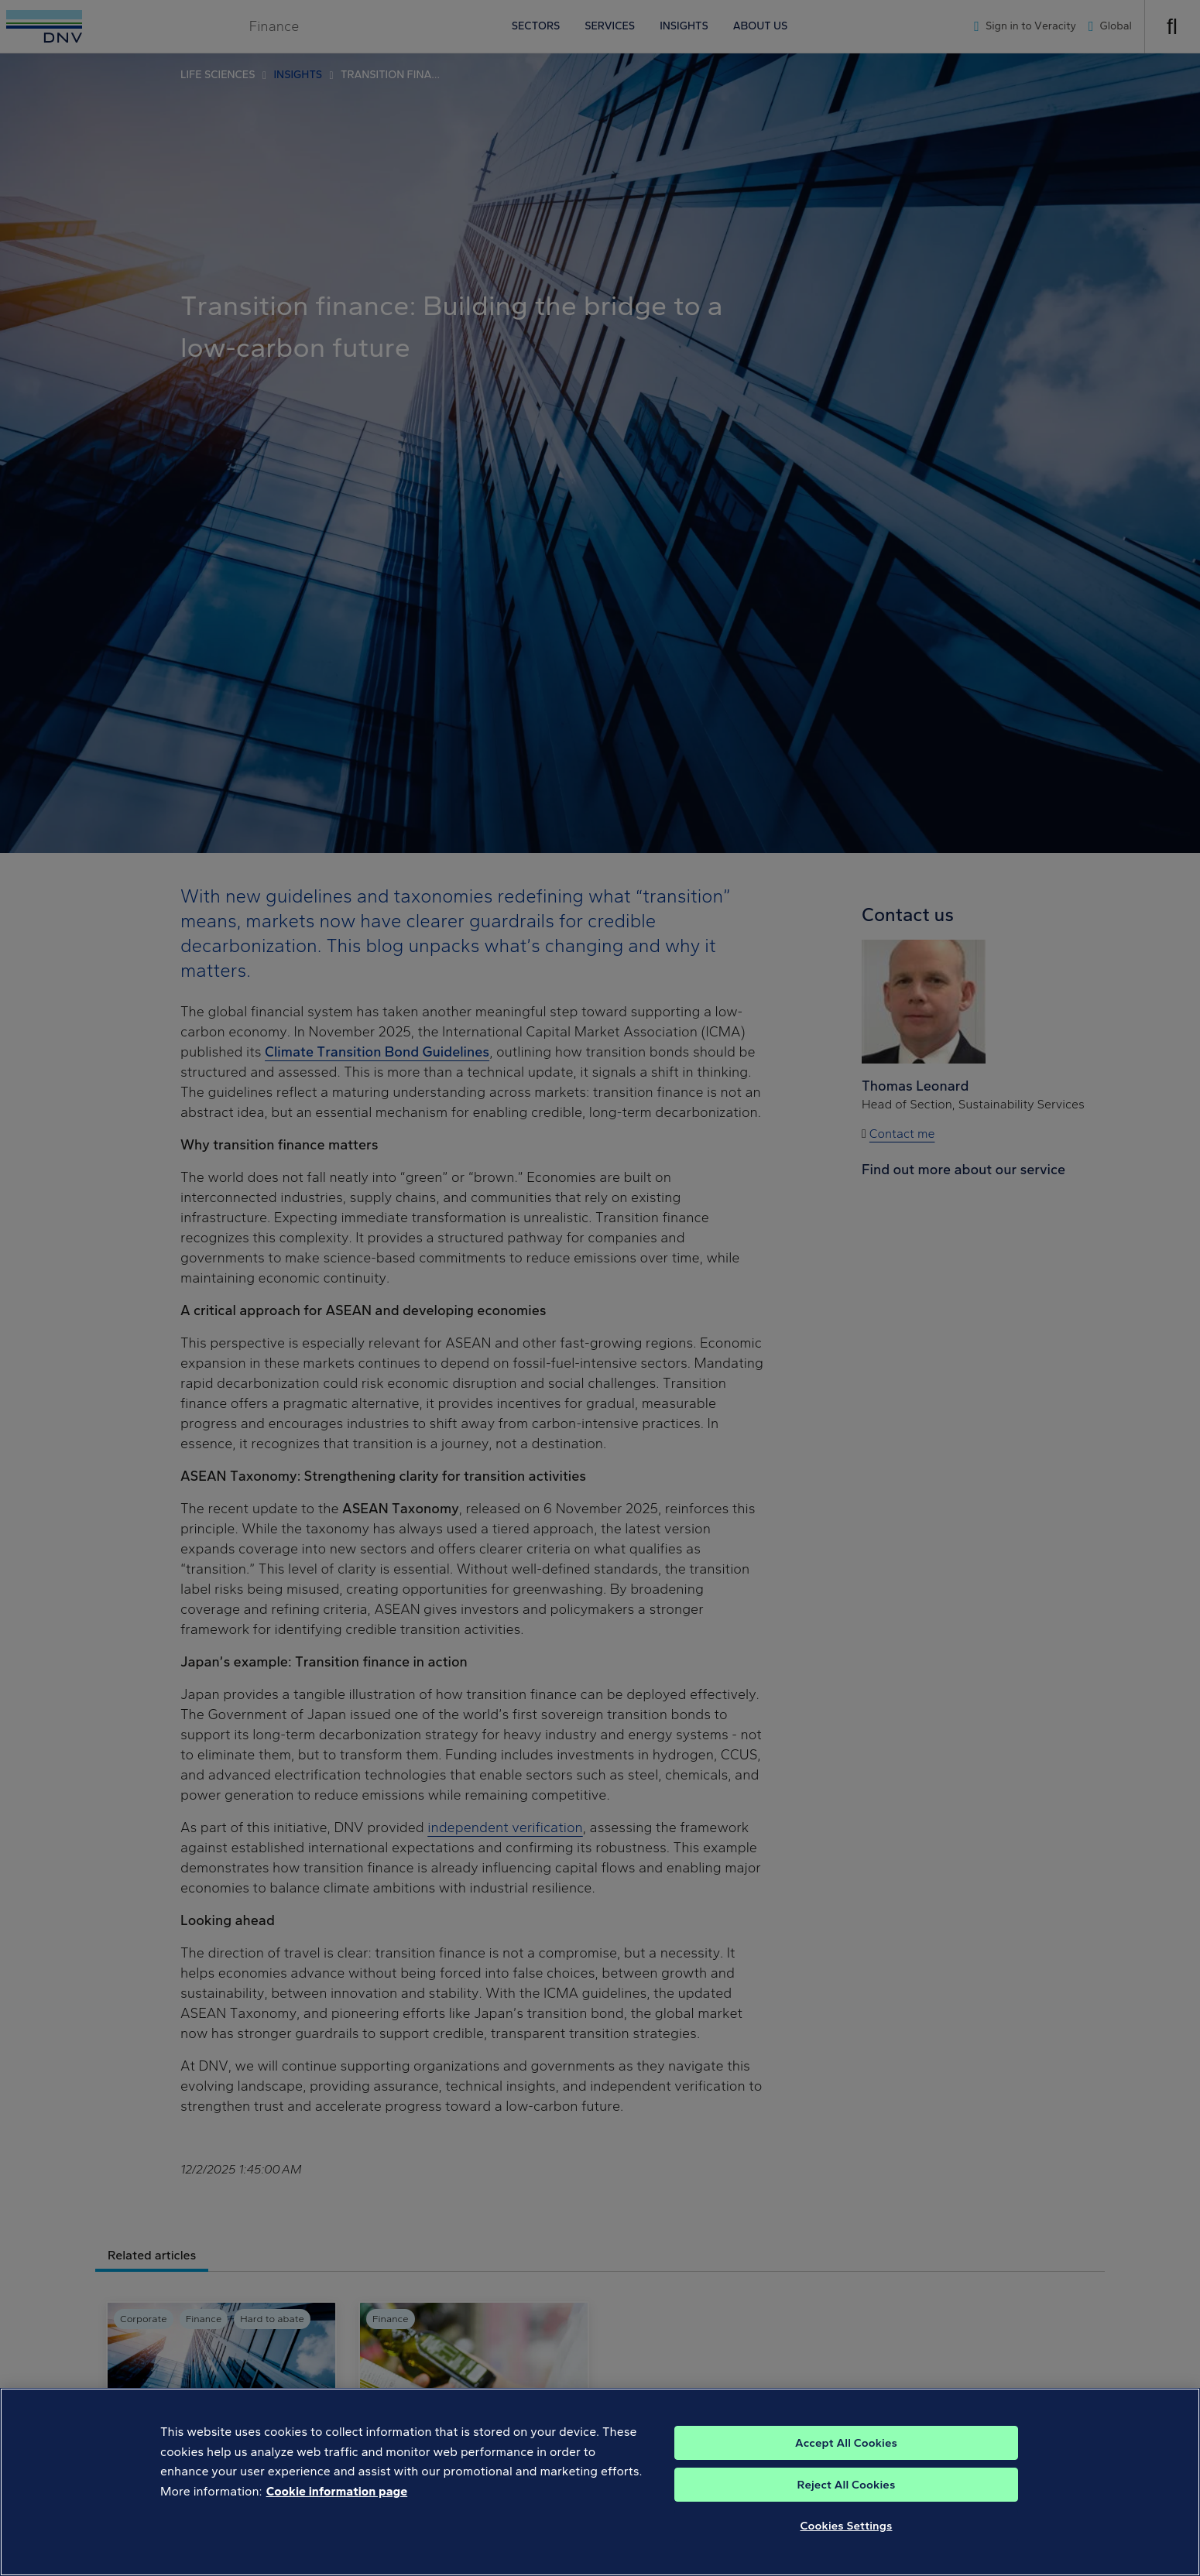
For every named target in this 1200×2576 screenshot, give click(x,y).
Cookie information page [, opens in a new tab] (337, 2509)
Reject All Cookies (846, 2503)
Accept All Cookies (846, 2461)
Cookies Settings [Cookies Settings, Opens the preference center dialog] (847, 2544)
